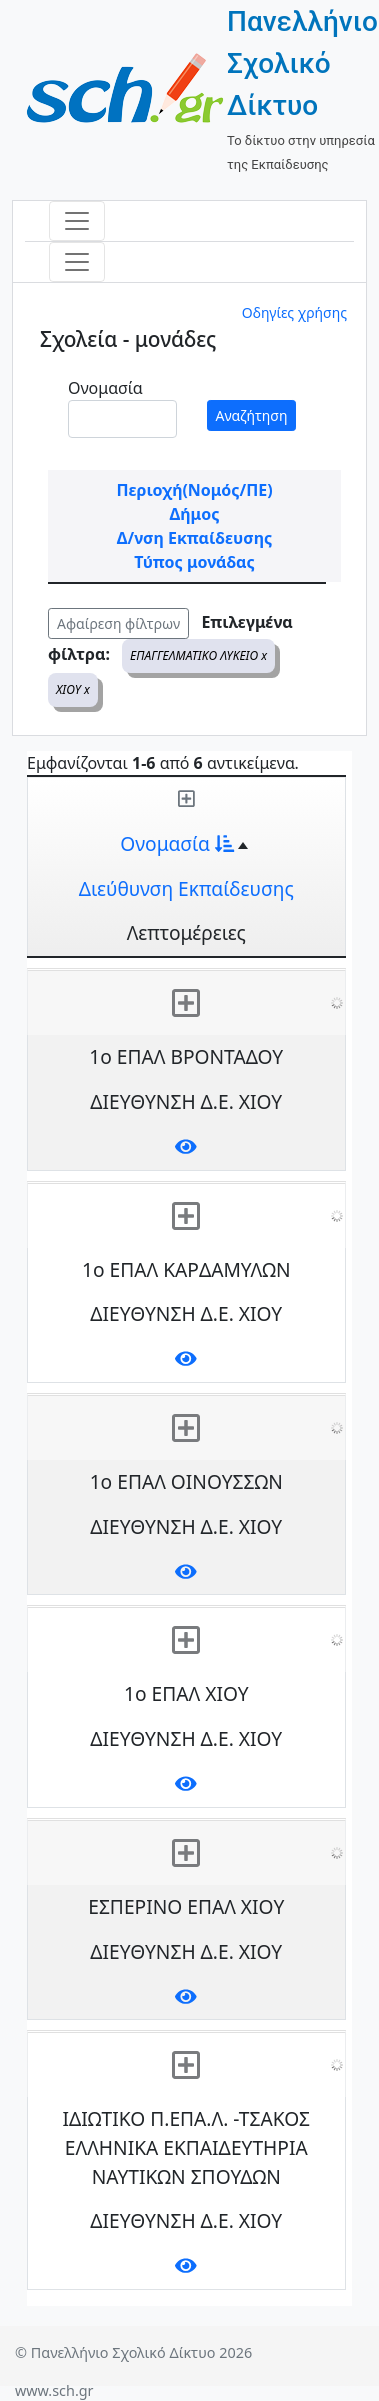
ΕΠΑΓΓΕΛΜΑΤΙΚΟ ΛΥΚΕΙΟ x (198, 655)
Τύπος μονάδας (194, 562)
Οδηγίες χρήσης (294, 312)
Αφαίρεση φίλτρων (118, 623)
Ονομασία (105, 388)
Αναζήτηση (252, 415)
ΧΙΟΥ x (73, 689)
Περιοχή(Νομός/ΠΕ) (194, 490)
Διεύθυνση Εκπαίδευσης (186, 888)
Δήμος (195, 514)
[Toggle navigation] (77, 221)
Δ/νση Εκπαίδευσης (194, 538)
